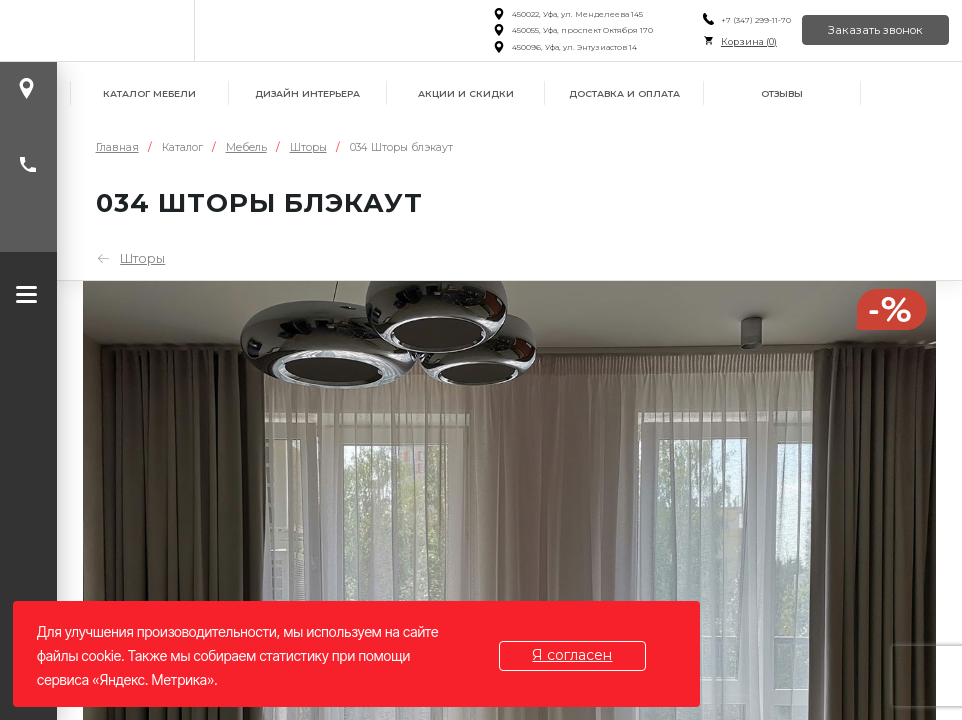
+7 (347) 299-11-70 (756, 20)
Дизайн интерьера (307, 93)
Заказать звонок (875, 30)
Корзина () (749, 41)
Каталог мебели (149, 93)
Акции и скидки (466, 93)
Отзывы (782, 93)
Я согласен (573, 655)
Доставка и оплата (624, 93)
